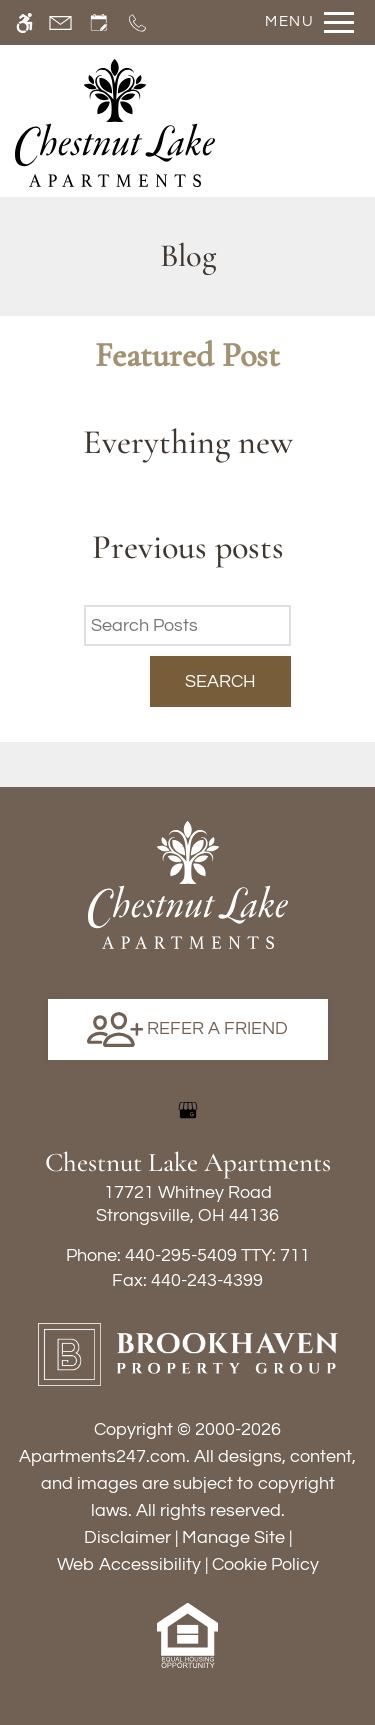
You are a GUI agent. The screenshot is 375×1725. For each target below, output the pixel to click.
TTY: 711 (188, 1255)
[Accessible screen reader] (24, 22)
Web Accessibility (129, 1564)
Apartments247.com (102, 1456)
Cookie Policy (265, 1564)
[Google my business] (188, 1110)
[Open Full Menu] (304, 22)
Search (220, 681)
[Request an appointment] (99, 22)
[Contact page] (60, 22)
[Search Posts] (188, 625)
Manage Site (233, 1537)
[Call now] (137, 22)
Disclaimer (127, 1537)
